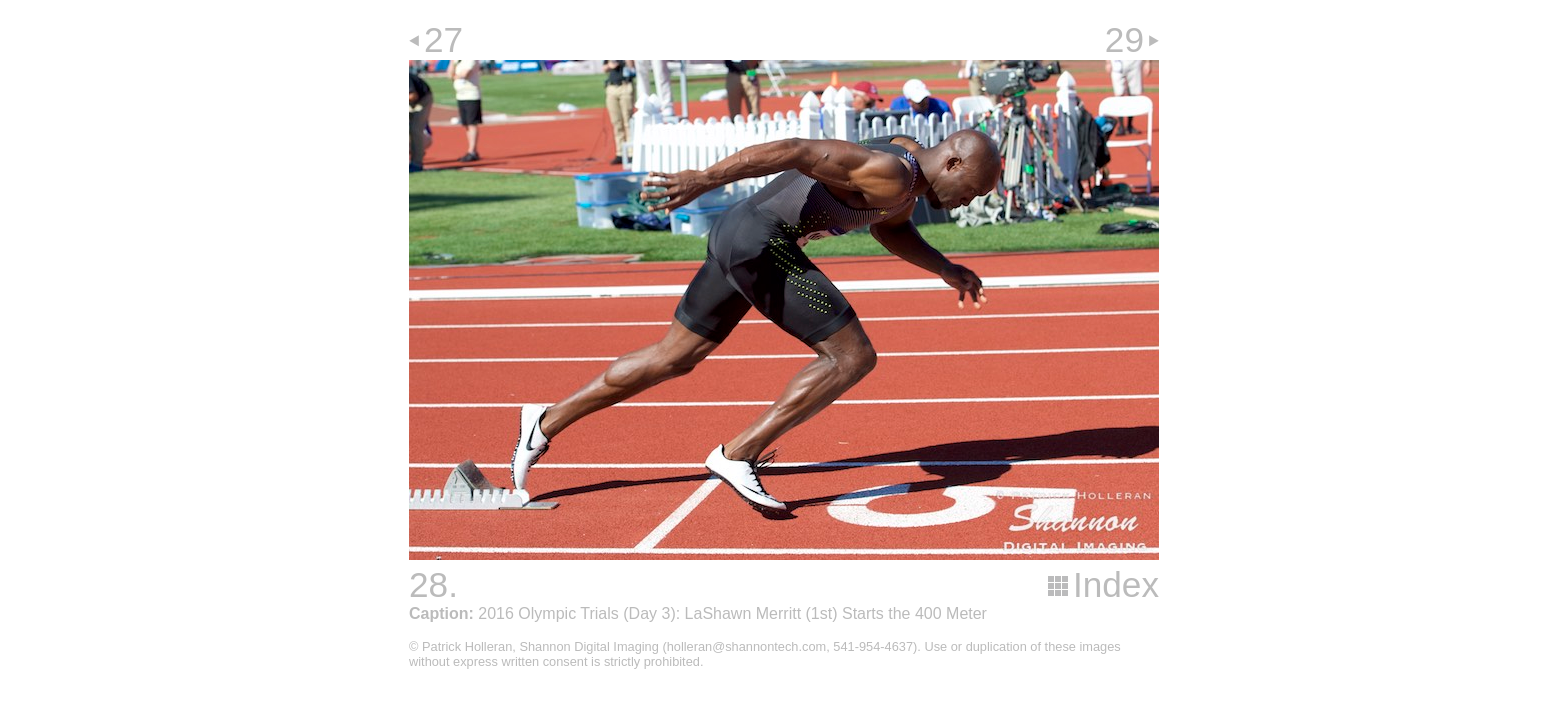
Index (1116, 584)
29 (1124, 39)
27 (443, 39)
